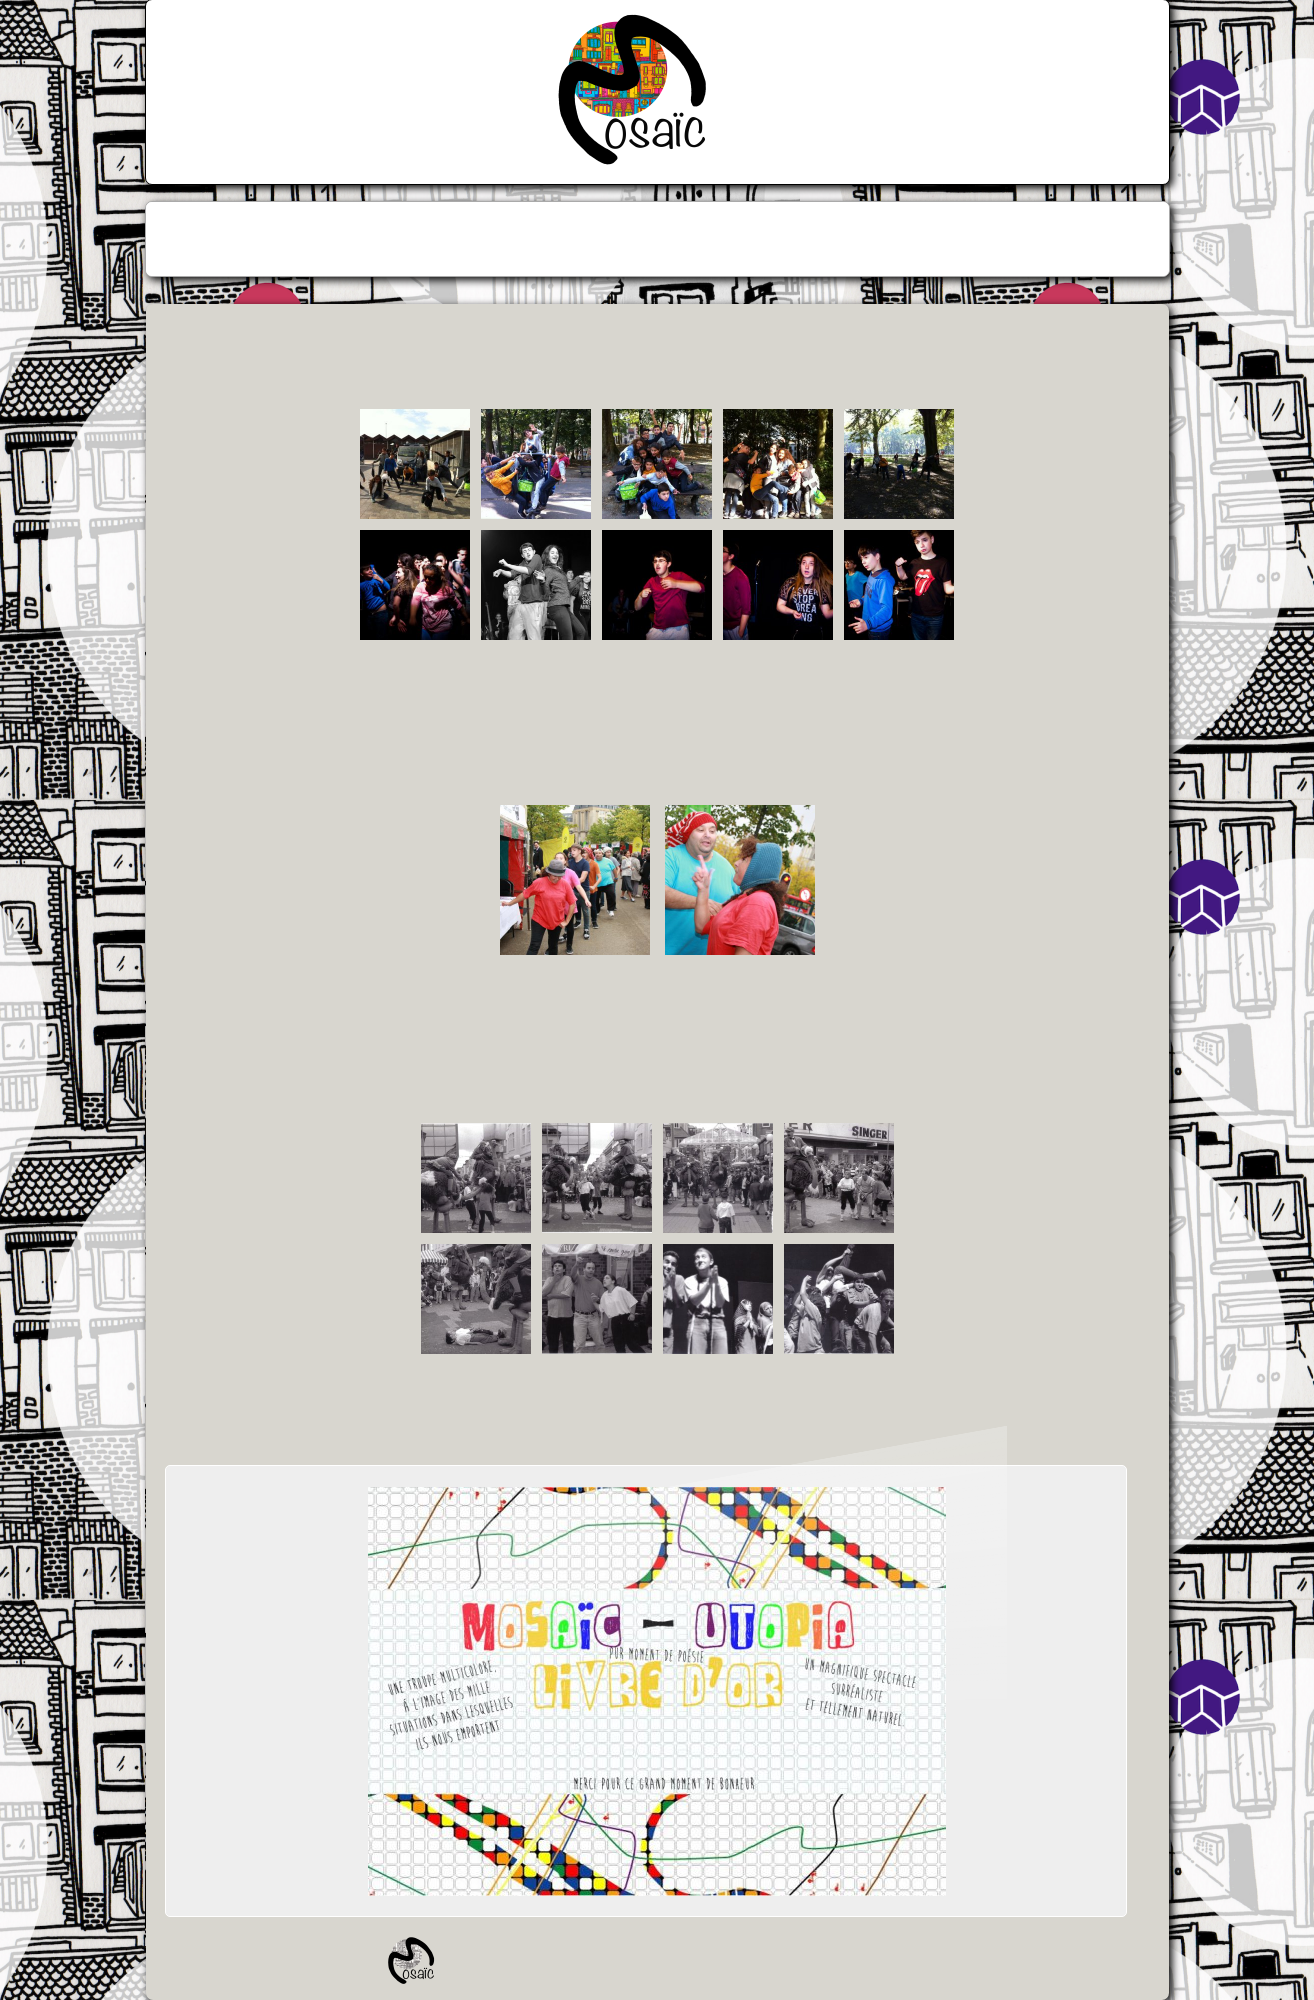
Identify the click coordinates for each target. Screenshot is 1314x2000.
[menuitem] (588, 239)
